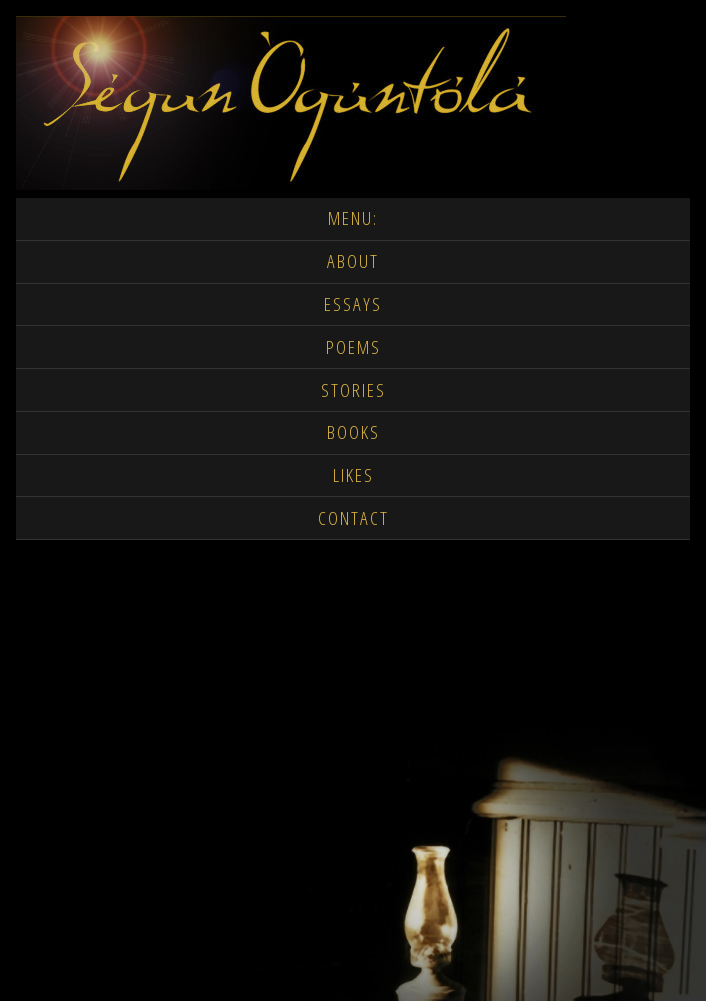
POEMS (353, 347)
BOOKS (353, 432)
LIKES (353, 475)
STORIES (353, 390)
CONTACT (353, 518)
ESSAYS (353, 304)
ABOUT (353, 261)
